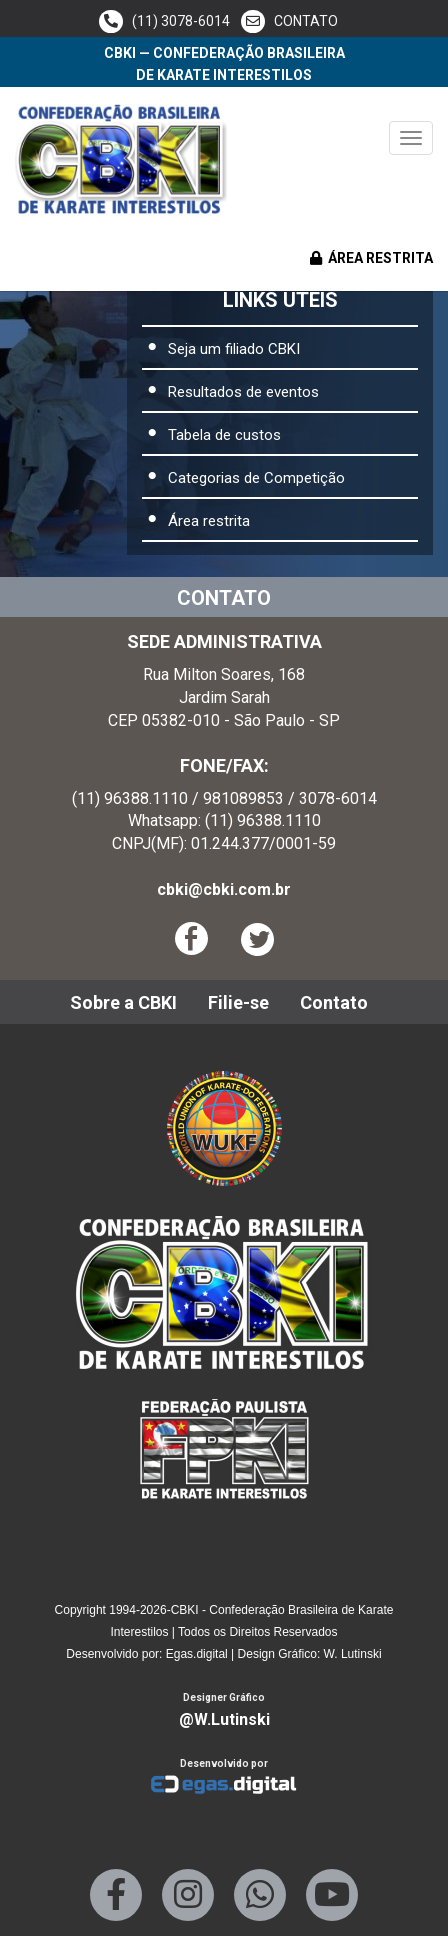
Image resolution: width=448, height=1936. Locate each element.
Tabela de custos (224, 435)
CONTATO (289, 21)
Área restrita (209, 521)
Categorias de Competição (256, 478)
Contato (334, 1002)
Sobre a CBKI (123, 1002)
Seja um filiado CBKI (234, 349)
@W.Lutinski (224, 1719)
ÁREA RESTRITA (371, 258)
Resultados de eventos (243, 392)
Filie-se (238, 1002)
